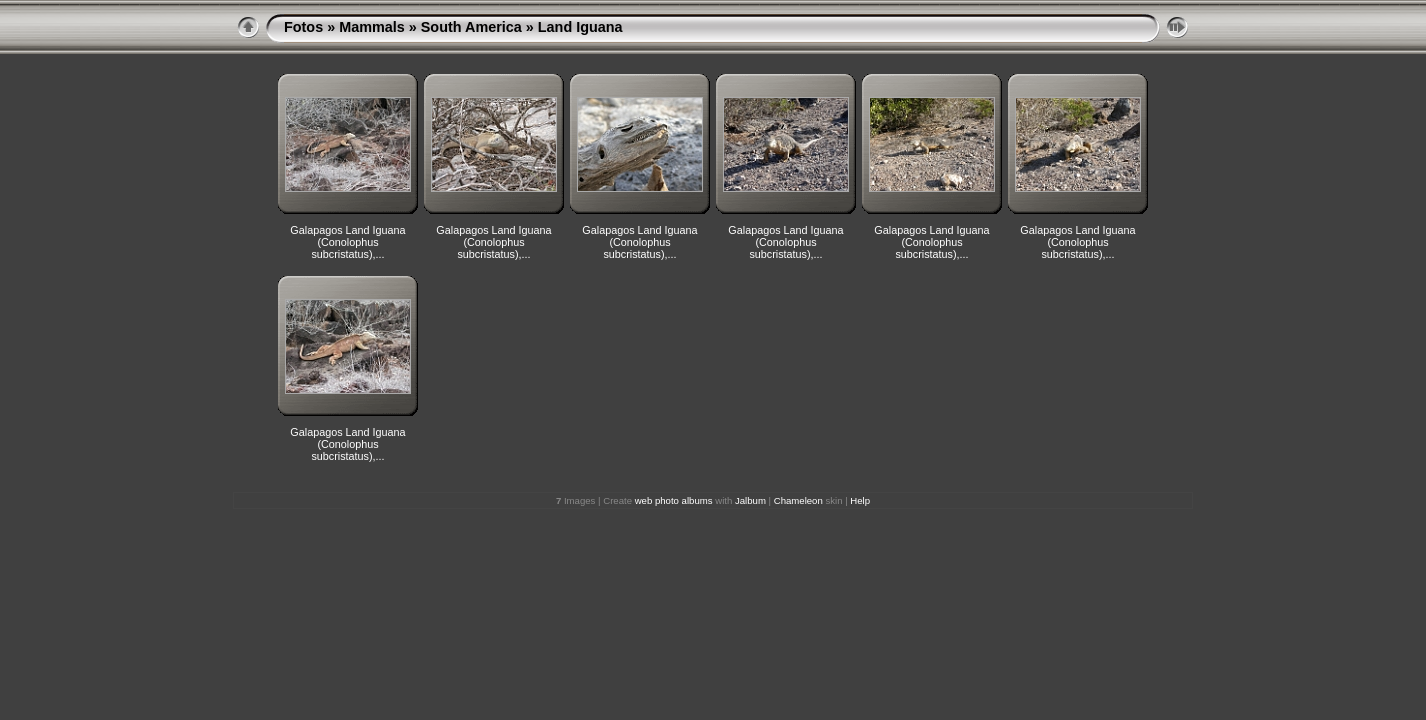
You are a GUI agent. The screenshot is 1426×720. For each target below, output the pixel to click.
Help (860, 500)
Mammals (372, 27)
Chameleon (798, 500)
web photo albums (674, 500)
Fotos (303, 27)
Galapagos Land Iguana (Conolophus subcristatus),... (347, 242)
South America (471, 27)
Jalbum (750, 500)
